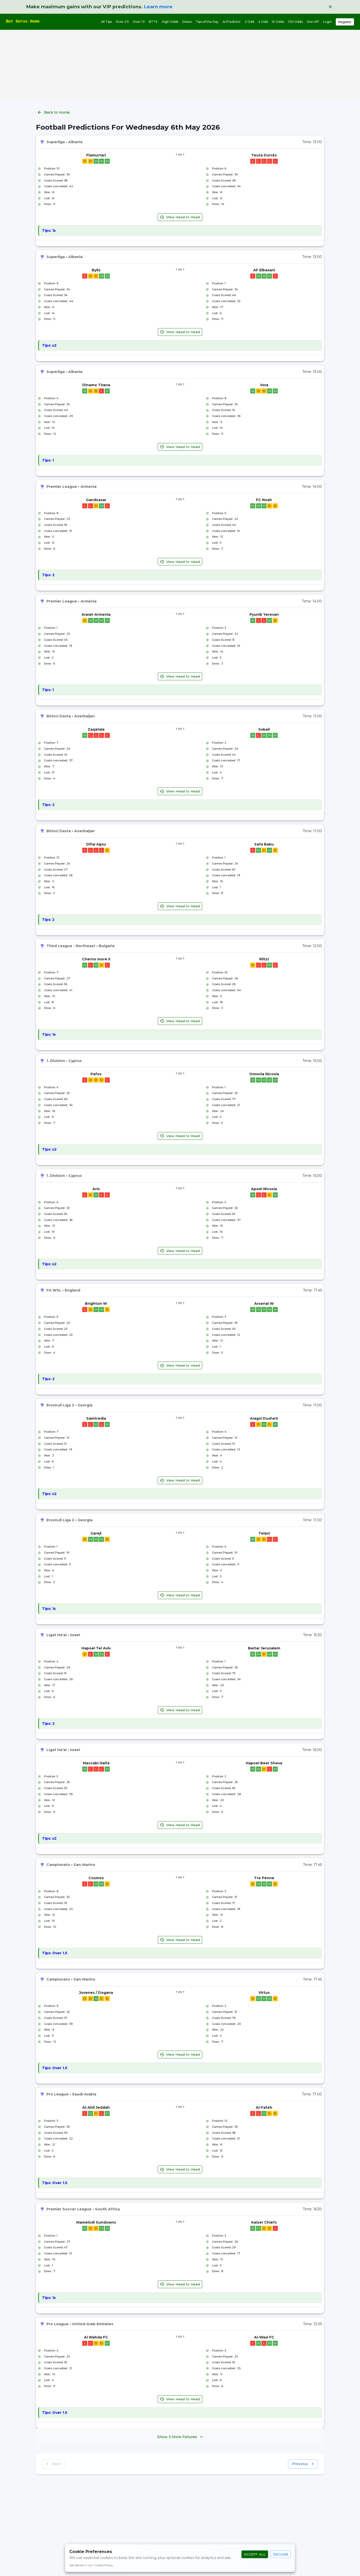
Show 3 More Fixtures (180, 2437)
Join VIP (313, 22)
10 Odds (278, 22)
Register (345, 22)
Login (327, 22)
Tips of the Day (207, 22)
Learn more (158, 7)
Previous (303, 2464)
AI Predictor (231, 22)
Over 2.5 (122, 22)
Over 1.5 (139, 22)
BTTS (153, 22)
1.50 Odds (295, 22)
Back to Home (54, 112)
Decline (280, 2554)
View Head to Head (180, 217)
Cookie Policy (103, 2565)
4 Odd (263, 22)
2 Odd (249, 22)
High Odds (170, 22)
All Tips (106, 22)
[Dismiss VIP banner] (330, 7)
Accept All (255, 2554)
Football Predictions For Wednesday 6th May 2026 (128, 127)
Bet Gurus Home (23, 21)
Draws (187, 22)
